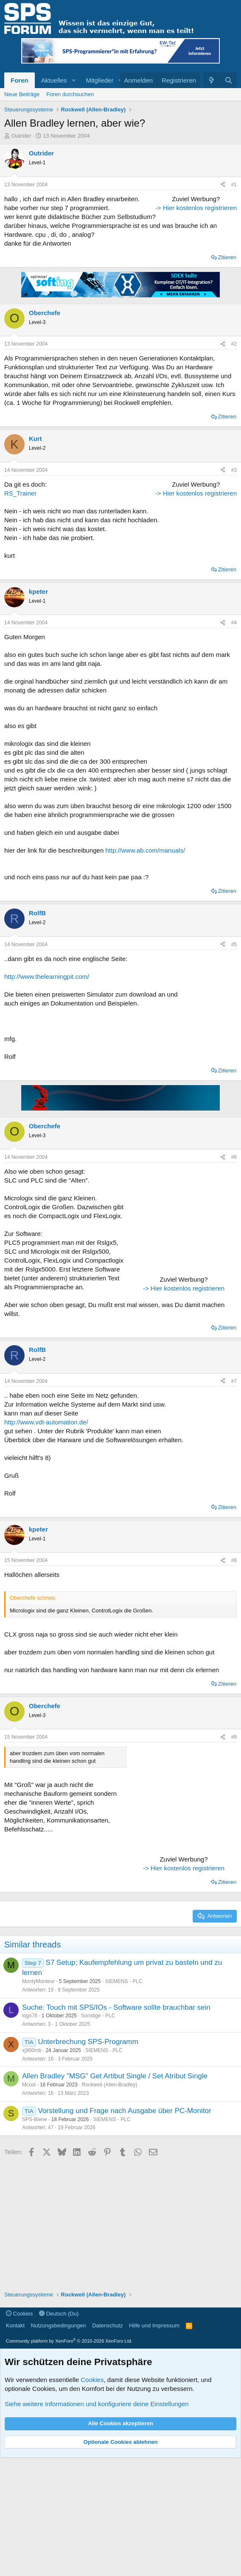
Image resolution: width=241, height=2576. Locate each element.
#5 (234, 1063)
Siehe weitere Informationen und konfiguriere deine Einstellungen (97, 2522)
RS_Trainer (20, 565)
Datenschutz (107, 2443)
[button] (73, 80)
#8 (234, 1678)
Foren (19, 80)
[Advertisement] (184, 247)
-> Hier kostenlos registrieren (183, 315)
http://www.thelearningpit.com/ (46, 1094)
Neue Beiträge (21, 94)
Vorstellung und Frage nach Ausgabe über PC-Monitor (124, 2229)
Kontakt (15, 2443)
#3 (234, 543)
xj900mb (31, 2169)
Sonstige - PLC (98, 2134)
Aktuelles (54, 80)
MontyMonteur (38, 2099)
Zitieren (227, 330)
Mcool (29, 2203)
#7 (234, 1499)
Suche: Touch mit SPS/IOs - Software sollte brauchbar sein (116, 2126)
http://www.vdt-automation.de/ (46, 1540)
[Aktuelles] (211, 80)
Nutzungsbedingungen (58, 2443)
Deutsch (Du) (58, 2432)
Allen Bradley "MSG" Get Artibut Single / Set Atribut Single (114, 2194)
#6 (234, 1275)
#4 (234, 741)
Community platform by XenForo (69, 2459)
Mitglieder (99, 80)
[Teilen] (222, 185)
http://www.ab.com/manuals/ (145, 968)
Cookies (19, 2432)
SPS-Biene (34, 2238)
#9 (234, 1855)
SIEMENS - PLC (123, 2099)
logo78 (29, 2134)
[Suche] (228, 80)
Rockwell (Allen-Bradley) (109, 2203)
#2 (234, 416)
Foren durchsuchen (70, 94)
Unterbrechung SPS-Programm (88, 2160)
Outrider (21, 136)
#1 (234, 185)
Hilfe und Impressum (154, 2443)
